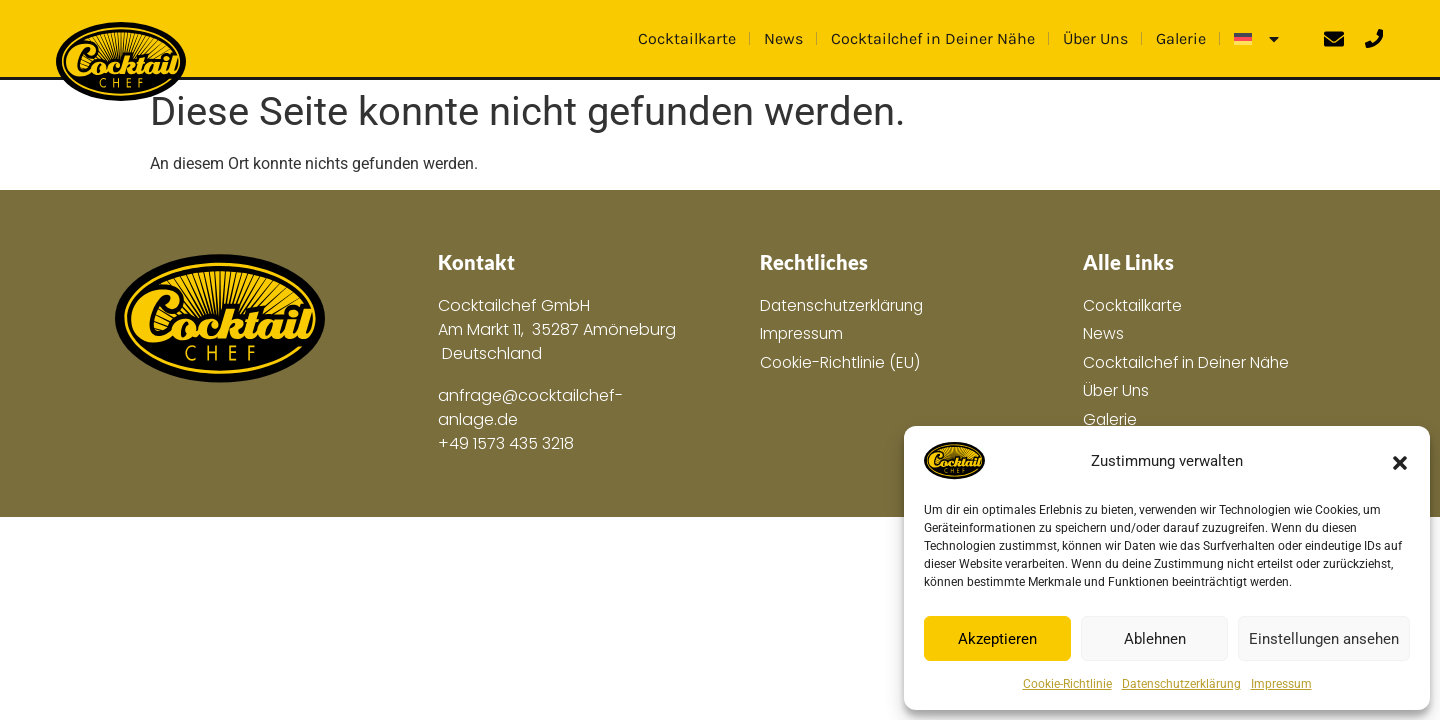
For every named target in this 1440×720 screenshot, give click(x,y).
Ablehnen (1155, 639)
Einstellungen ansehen (1324, 639)
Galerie (1181, 37)
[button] (1400, 461)
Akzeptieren (997, 639)
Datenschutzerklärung (1181, 684)
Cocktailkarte (687, 37)
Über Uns (1095, 37)
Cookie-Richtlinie (1067, 684)
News (783, 37)
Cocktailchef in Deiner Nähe (933, 37)
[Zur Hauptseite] (220, 320)
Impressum (1281, 684)
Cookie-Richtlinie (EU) (842, 363)
